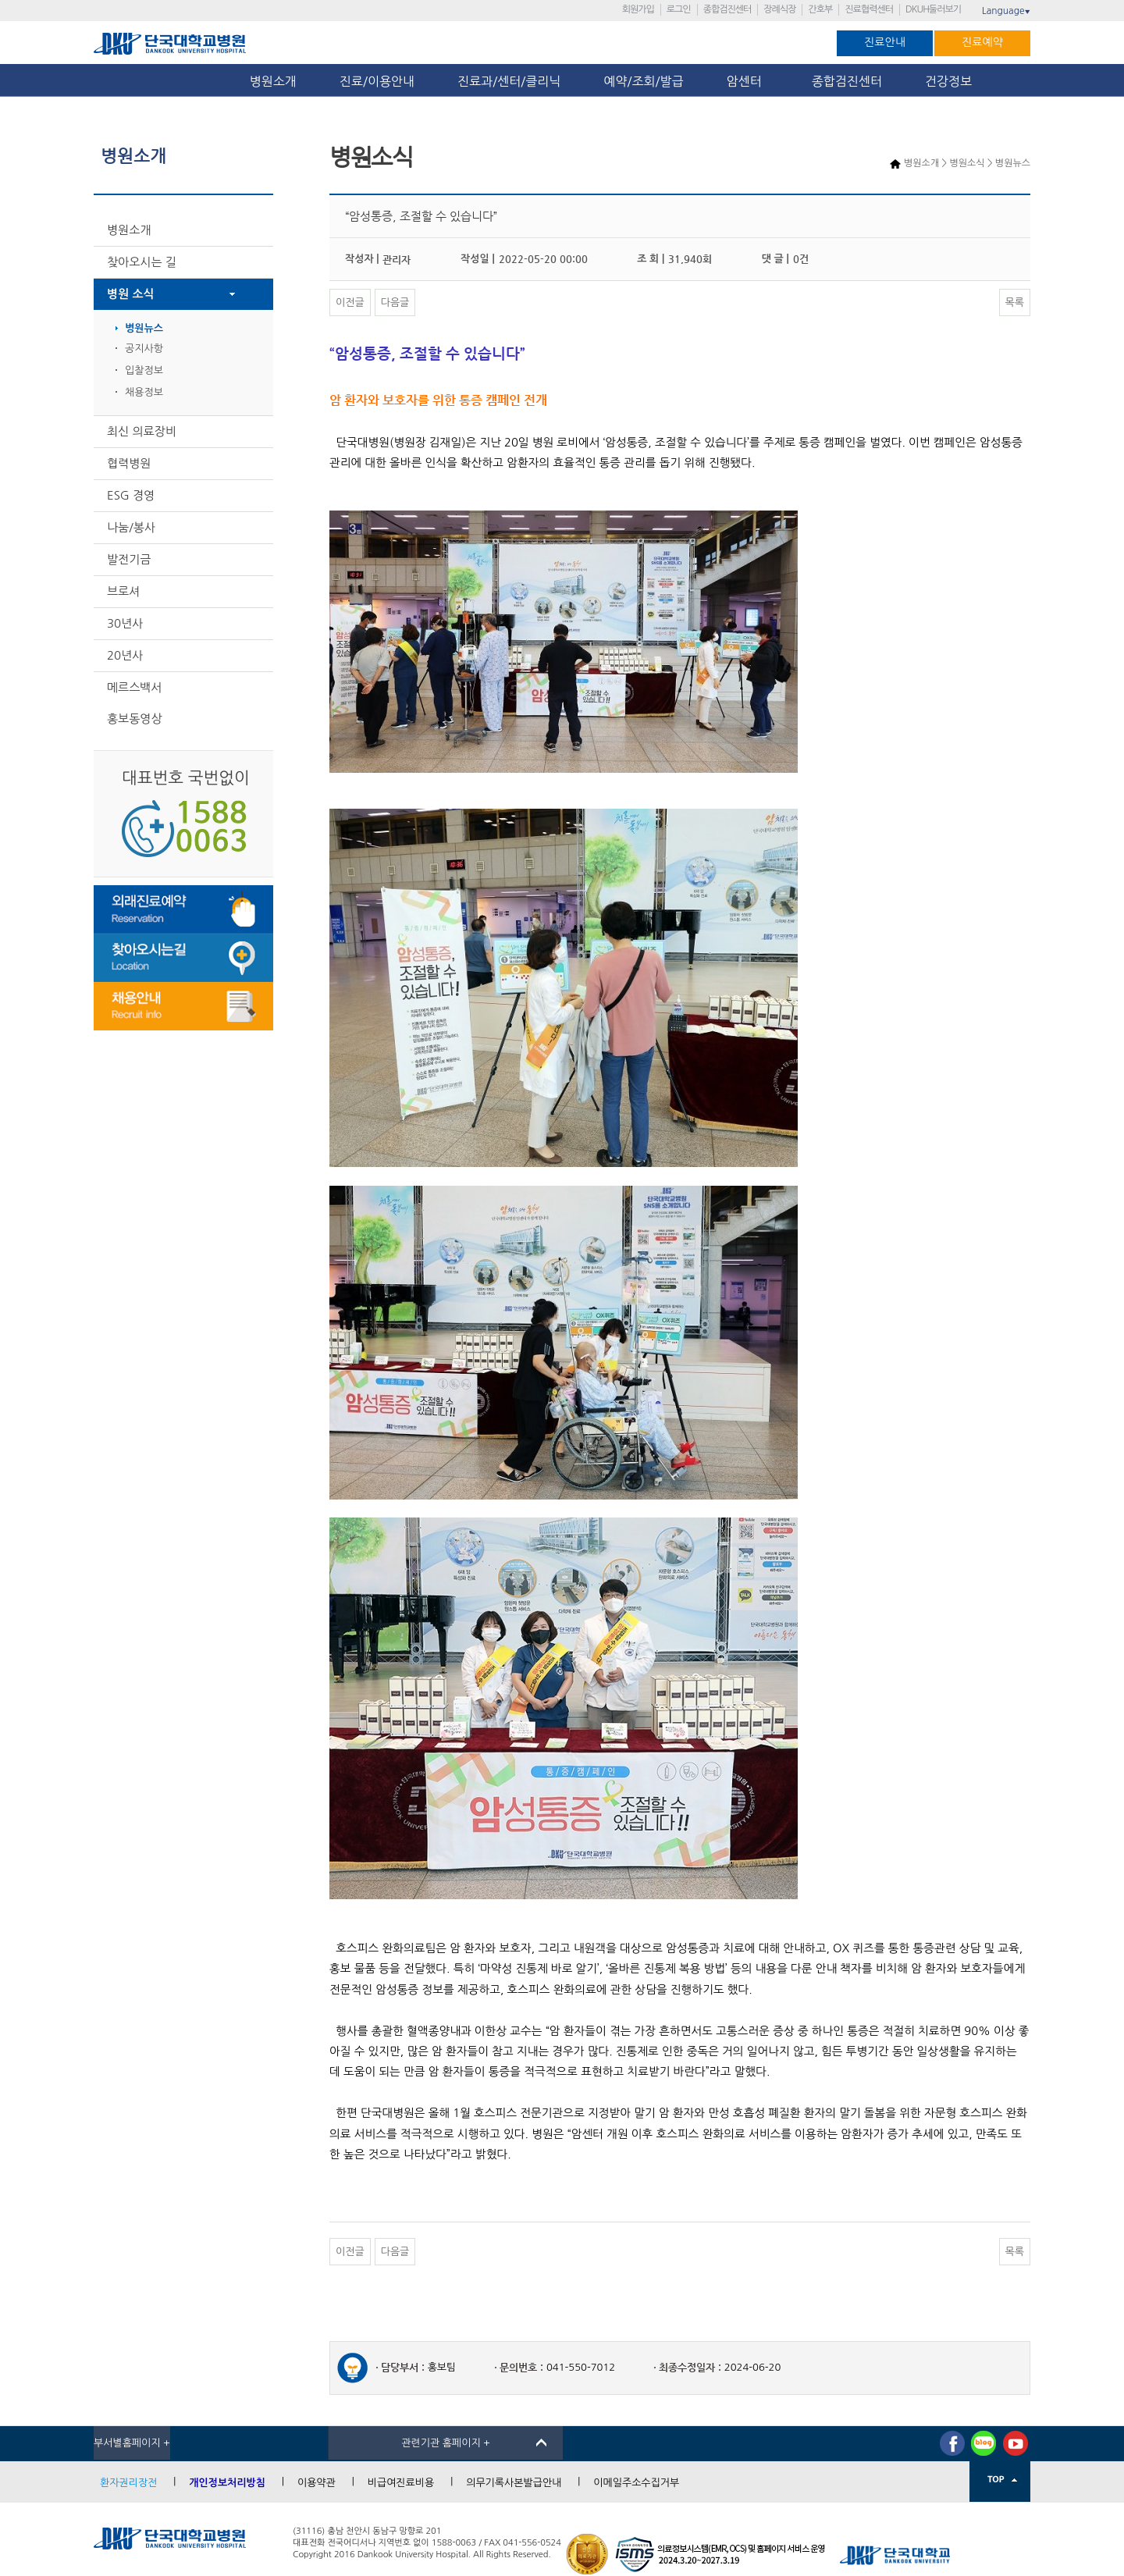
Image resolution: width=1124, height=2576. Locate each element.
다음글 (395, 302)
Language (1006, 11)
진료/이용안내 (377, 81)
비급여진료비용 (401, 2483)
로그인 (679, 9)
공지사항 (144, 348)
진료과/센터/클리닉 (508, 81)
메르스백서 (134, 687)
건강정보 (948, 81)
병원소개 (273, 81)
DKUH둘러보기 (933, 9)
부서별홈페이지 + (132, 2443)
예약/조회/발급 (643, 81)
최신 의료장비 (141, 431)
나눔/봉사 (131, 527)
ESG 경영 (131, 495)
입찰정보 (144, 370)
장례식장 (779, 9)
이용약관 (316, 2483)
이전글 (350, 302)
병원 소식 (131, 294)
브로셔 (123, 591)
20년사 (125, 655)
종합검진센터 (727, 9)
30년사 (125, 623)
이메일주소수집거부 (636, 2483)
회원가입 (638, 9)
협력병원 (129, 463)
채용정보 (144, 392)
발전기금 (129, 559)
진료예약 (982, 42)
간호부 (820, 9)
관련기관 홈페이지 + (445, 2443)
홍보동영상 (134, 718)
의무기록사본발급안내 (513, 2483)
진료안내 (884, 42)
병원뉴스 (144, 328)
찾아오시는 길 (141, 262)
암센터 (748, 81)
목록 (1014, 302)
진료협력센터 (869, 9)
